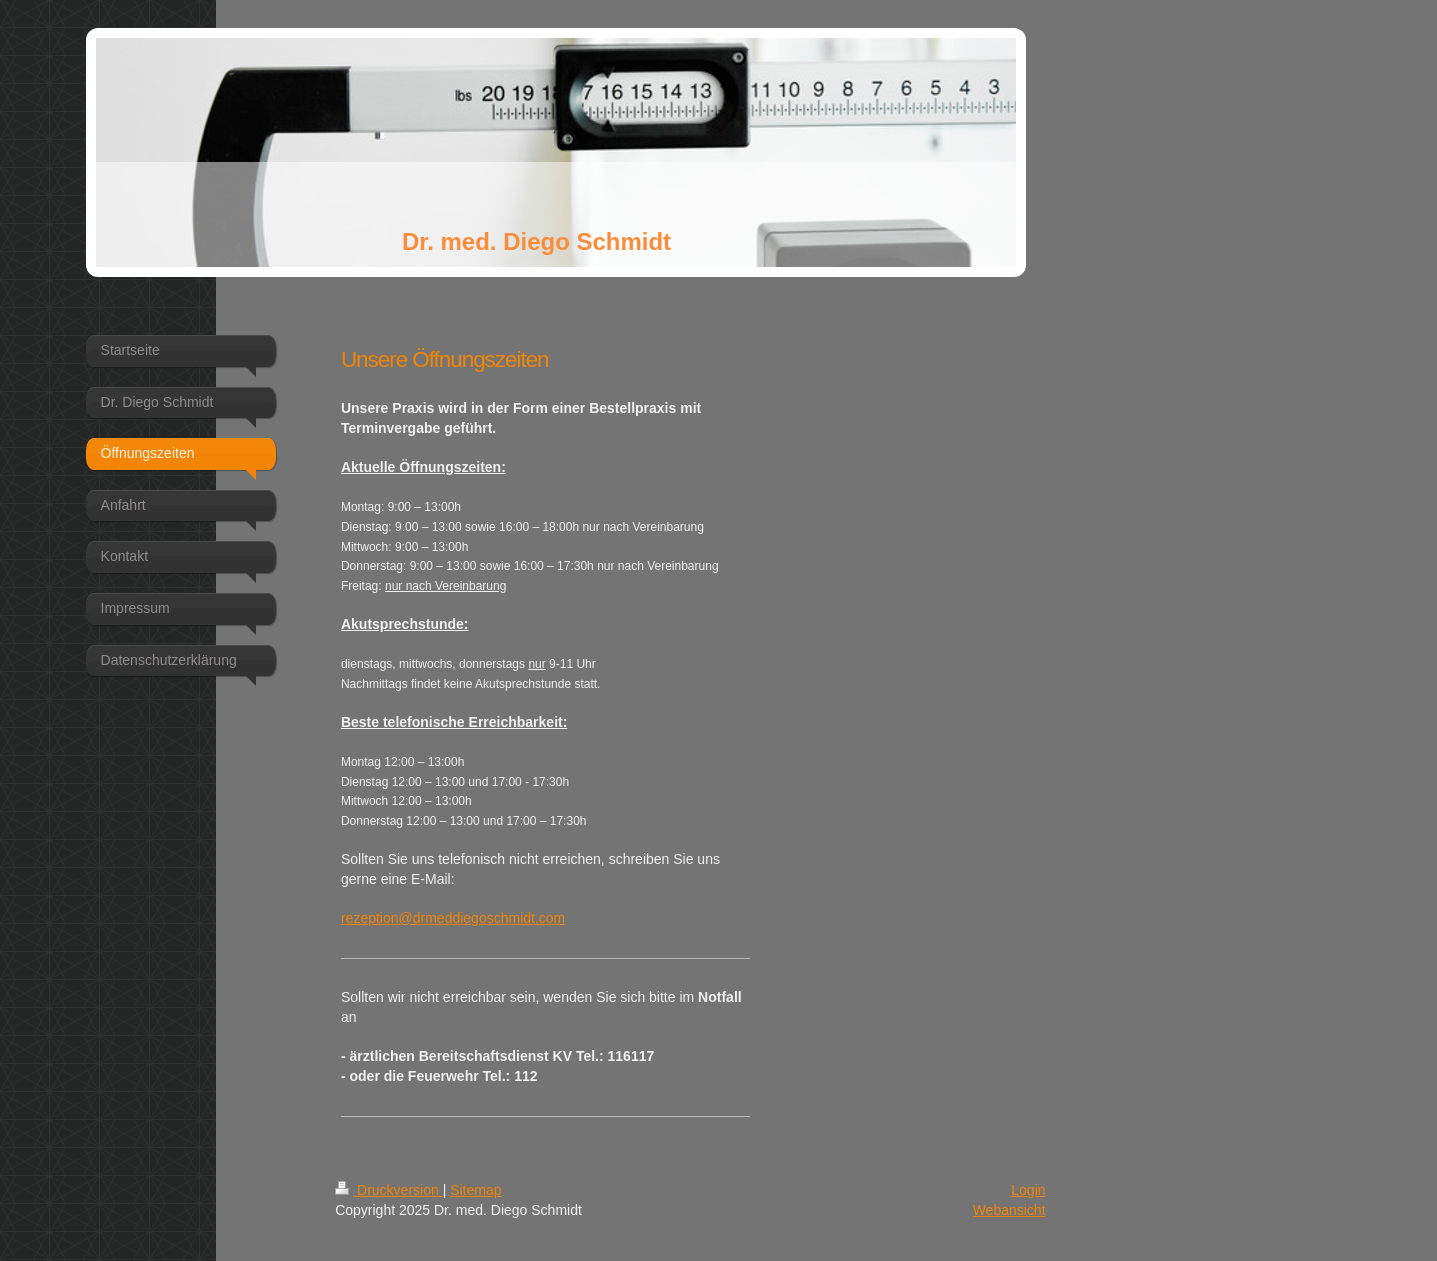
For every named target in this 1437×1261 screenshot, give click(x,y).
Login (1028, 1190)
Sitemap (475, 1190)
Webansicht (1009, 1210)
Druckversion (388, 1190)
